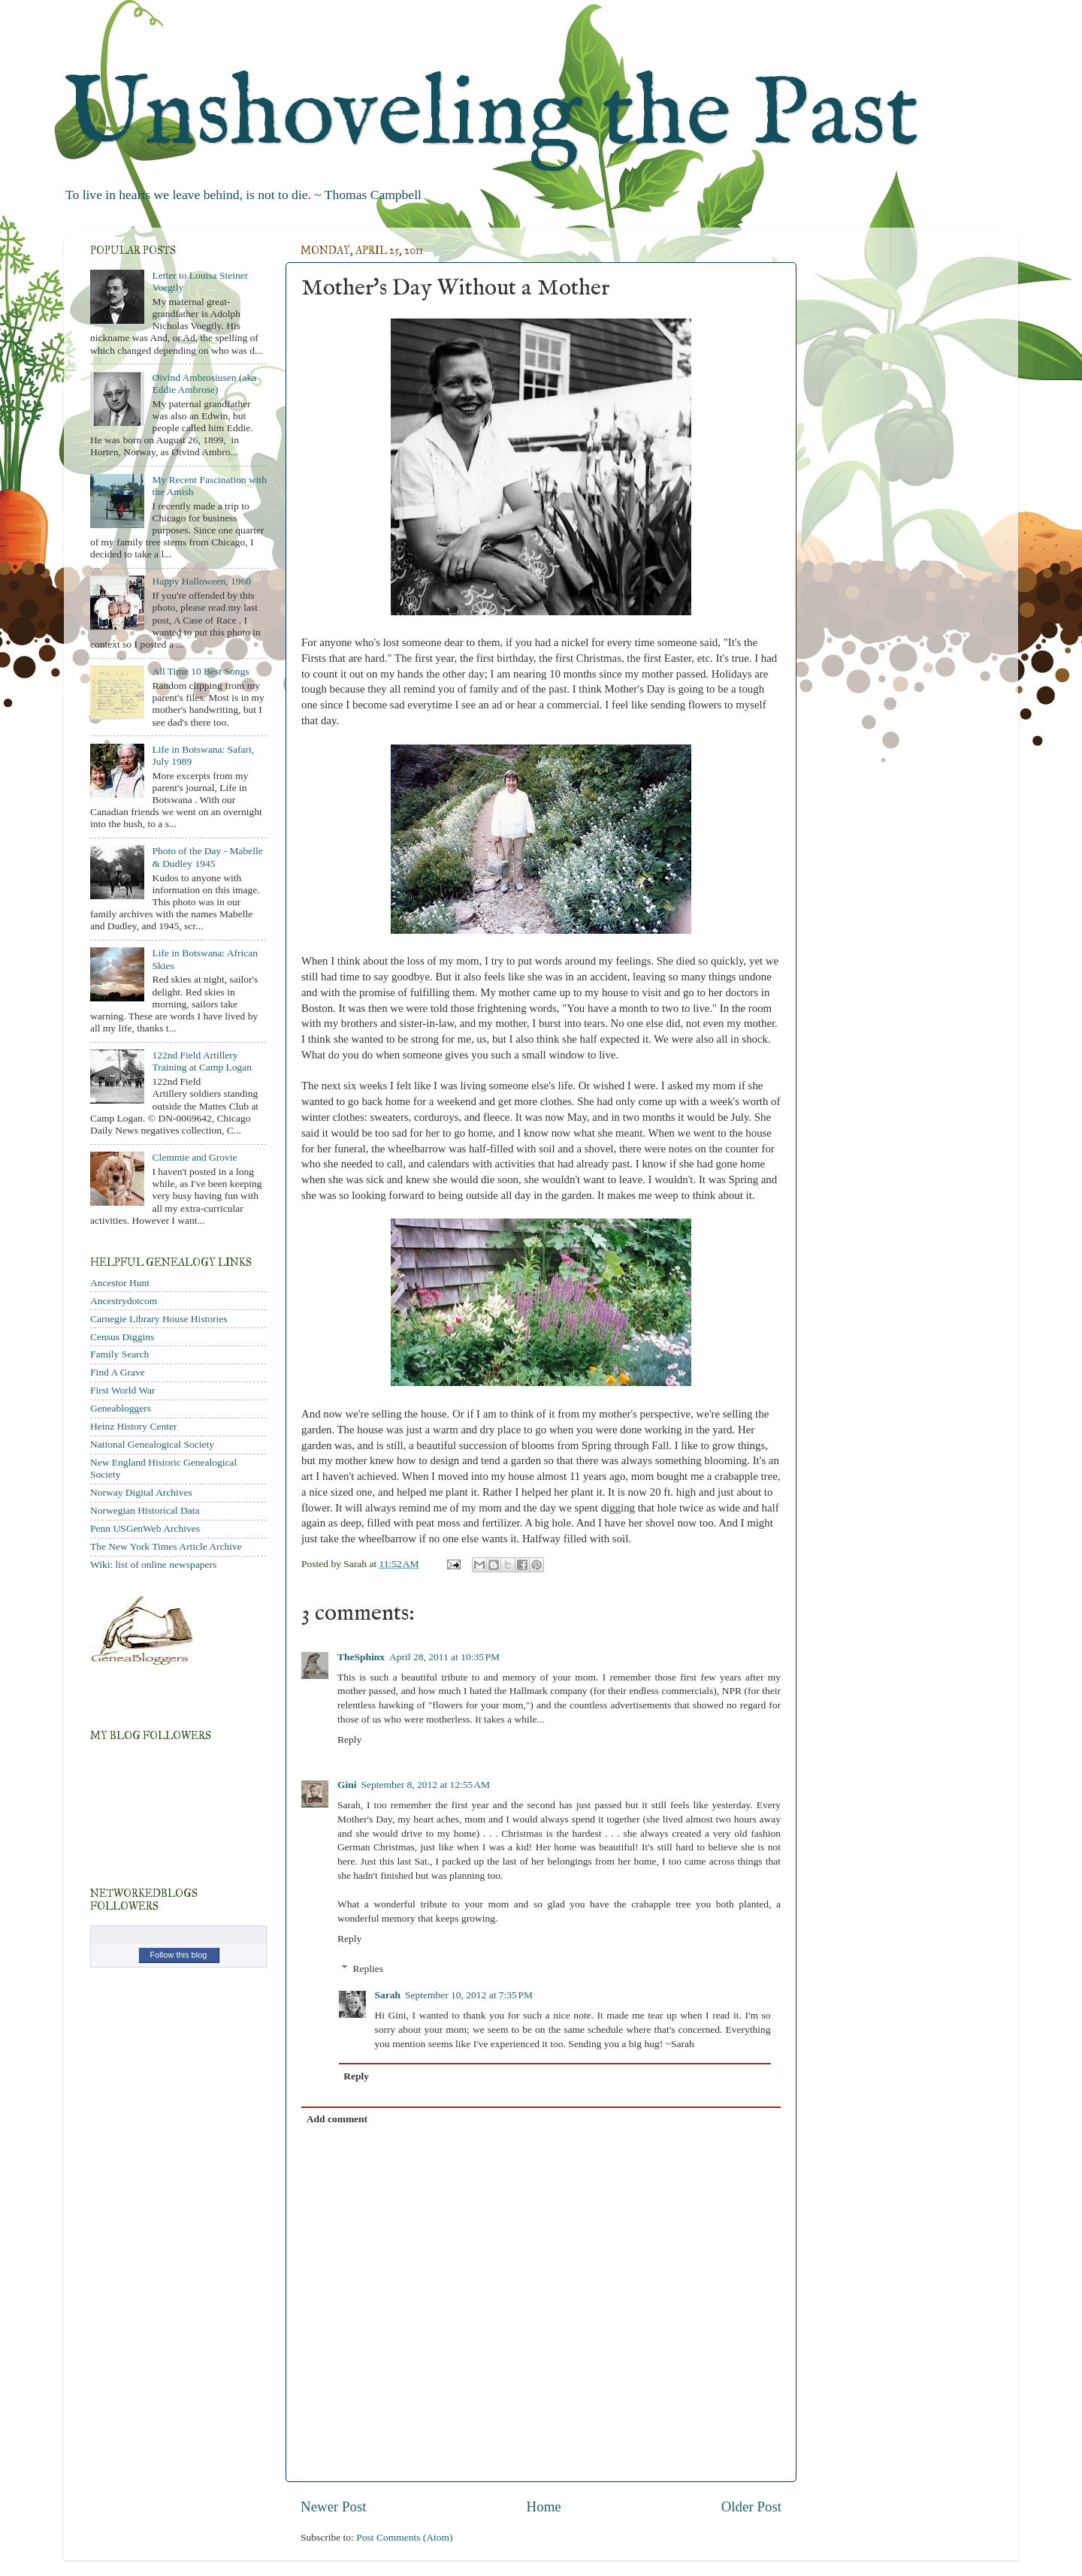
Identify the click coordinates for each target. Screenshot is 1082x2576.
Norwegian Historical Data (144, 1510)
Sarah (388, 1995)
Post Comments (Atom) (404, 2537)
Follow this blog (178, 1954)
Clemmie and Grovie (194, 1157)
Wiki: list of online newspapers (153, 1564)
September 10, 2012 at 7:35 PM (469, 1995)
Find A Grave (117, 1372)
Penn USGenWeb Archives (145, 1528)
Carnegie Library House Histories (159, 1318)
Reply (349, 1739)
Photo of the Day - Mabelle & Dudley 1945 (207, 856)
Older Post (751, 2506)
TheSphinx (361, 1656)
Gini (347, 1784)
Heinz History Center (133, 1426)
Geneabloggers (120, 1408)
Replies (368, 1968)
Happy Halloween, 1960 (201, 581)
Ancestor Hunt (120, 1282)
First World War (123, 1390)
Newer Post (334, 2506)
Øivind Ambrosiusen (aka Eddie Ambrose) (204, 383)
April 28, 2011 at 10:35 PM (444, 1656)
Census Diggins (122, 1336)
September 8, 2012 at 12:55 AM (426, 1784)
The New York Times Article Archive (166, 1546)
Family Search (119, 1354)
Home (544, 2506)
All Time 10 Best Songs (200, 671)
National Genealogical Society (152, 1444)
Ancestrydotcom (123, 1300)
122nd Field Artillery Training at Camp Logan (202, 1061)
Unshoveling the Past (491, 116)
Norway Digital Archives (141, 1492)
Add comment (337, 2119)
